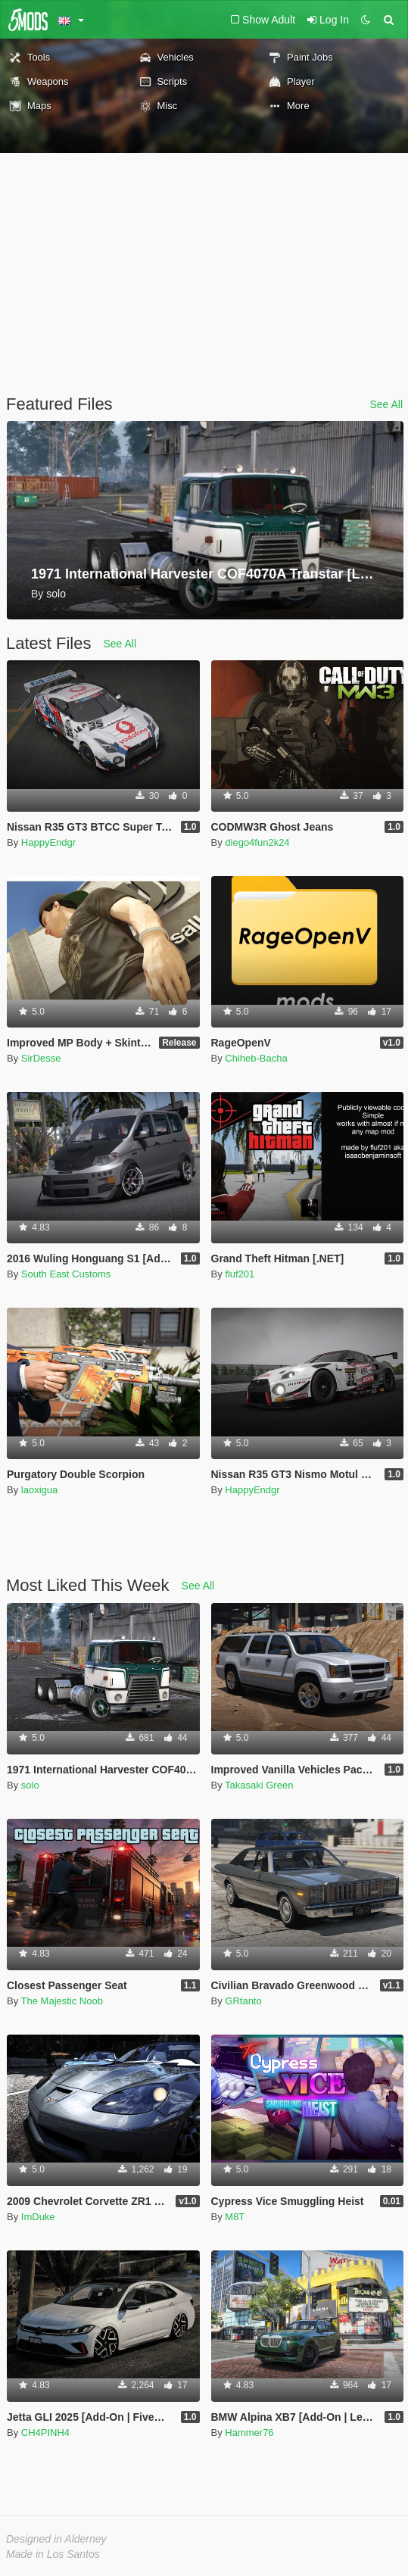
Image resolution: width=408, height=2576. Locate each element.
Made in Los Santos (53, 2554)
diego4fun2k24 (257, 842)
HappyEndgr (48, 842)
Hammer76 (249, 2432)
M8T (234, 2216)
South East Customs (66, 1274)
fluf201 (239, 1274)
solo (30, 1785)
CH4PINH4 (45, 2432)
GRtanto (243, 2001)
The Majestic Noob (62, 2001)
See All (386, 404)
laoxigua (39, 1489)
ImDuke (38, 2216)
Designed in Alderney (56, 2539)
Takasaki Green (259, 1785)
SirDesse (41, 1058)
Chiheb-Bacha (256, 1058)
